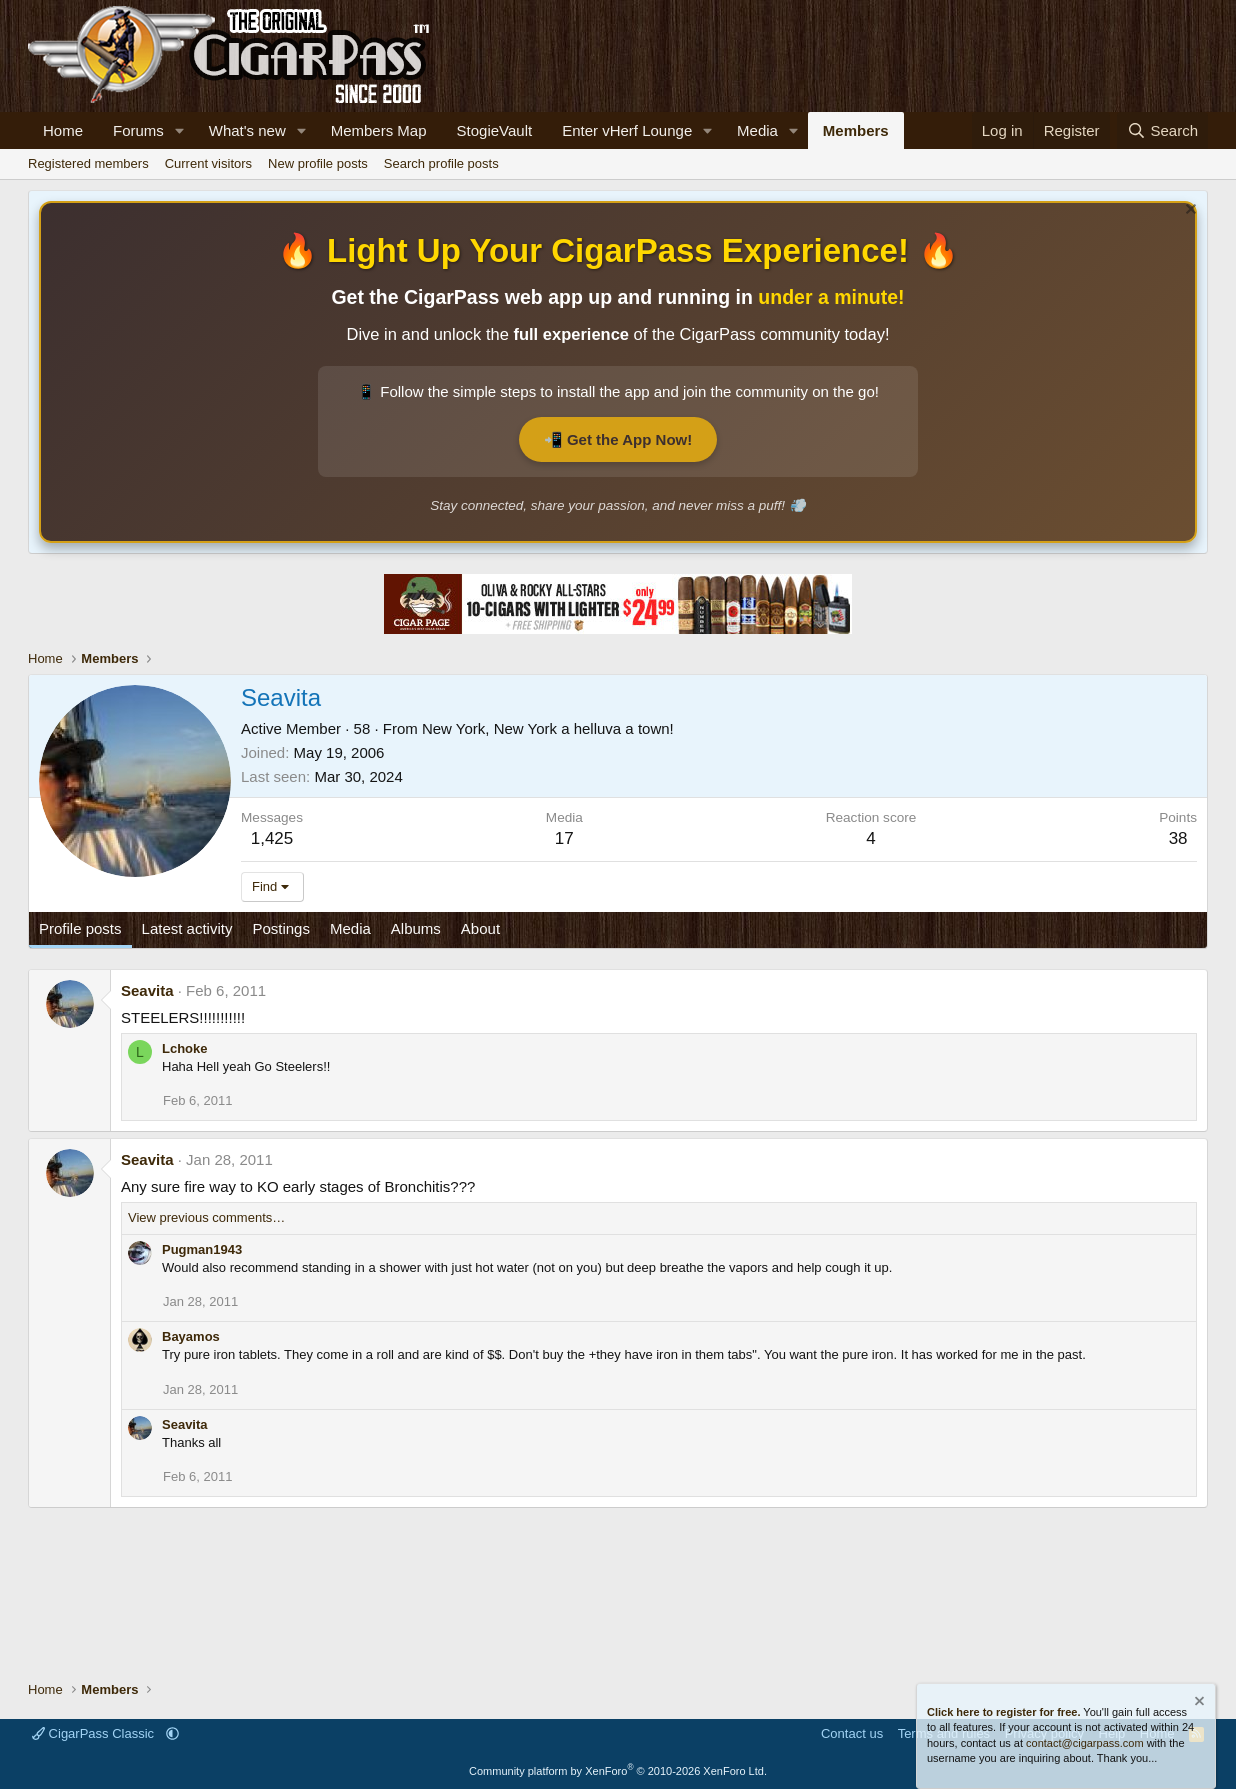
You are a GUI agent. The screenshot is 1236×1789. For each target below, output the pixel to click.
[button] (180, 130)
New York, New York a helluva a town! (548, 728)
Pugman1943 (202, 1249)
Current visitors (208, 163)
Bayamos (191, 1336)
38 (1178, 838)
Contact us (852, 1733)
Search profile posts (441, 163)
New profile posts (318, 163)
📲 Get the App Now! (618, 439)
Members (856, 130)
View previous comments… (206, 1217)
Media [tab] (350, 928)
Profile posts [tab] (80, 928)
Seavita (147, 990)
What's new (247, 130)
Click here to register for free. (1003, 1712)
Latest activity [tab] (187, 928)
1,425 (272, 838)
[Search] (1162, 130)
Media (757, 130)
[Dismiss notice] (1188, 211)
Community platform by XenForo (618, 1771)
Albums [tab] (416, 928)
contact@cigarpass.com (1085, 1743)
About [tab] (480, 928)
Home (63, 130)
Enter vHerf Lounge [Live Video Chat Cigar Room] (627, 130)
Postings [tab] (281, 928)
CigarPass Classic (95, 1733)
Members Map (379, 130)
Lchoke (185, 1048)
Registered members (88, 163)
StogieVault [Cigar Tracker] (495, 130)
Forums (138, 130)
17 (564, 838)
